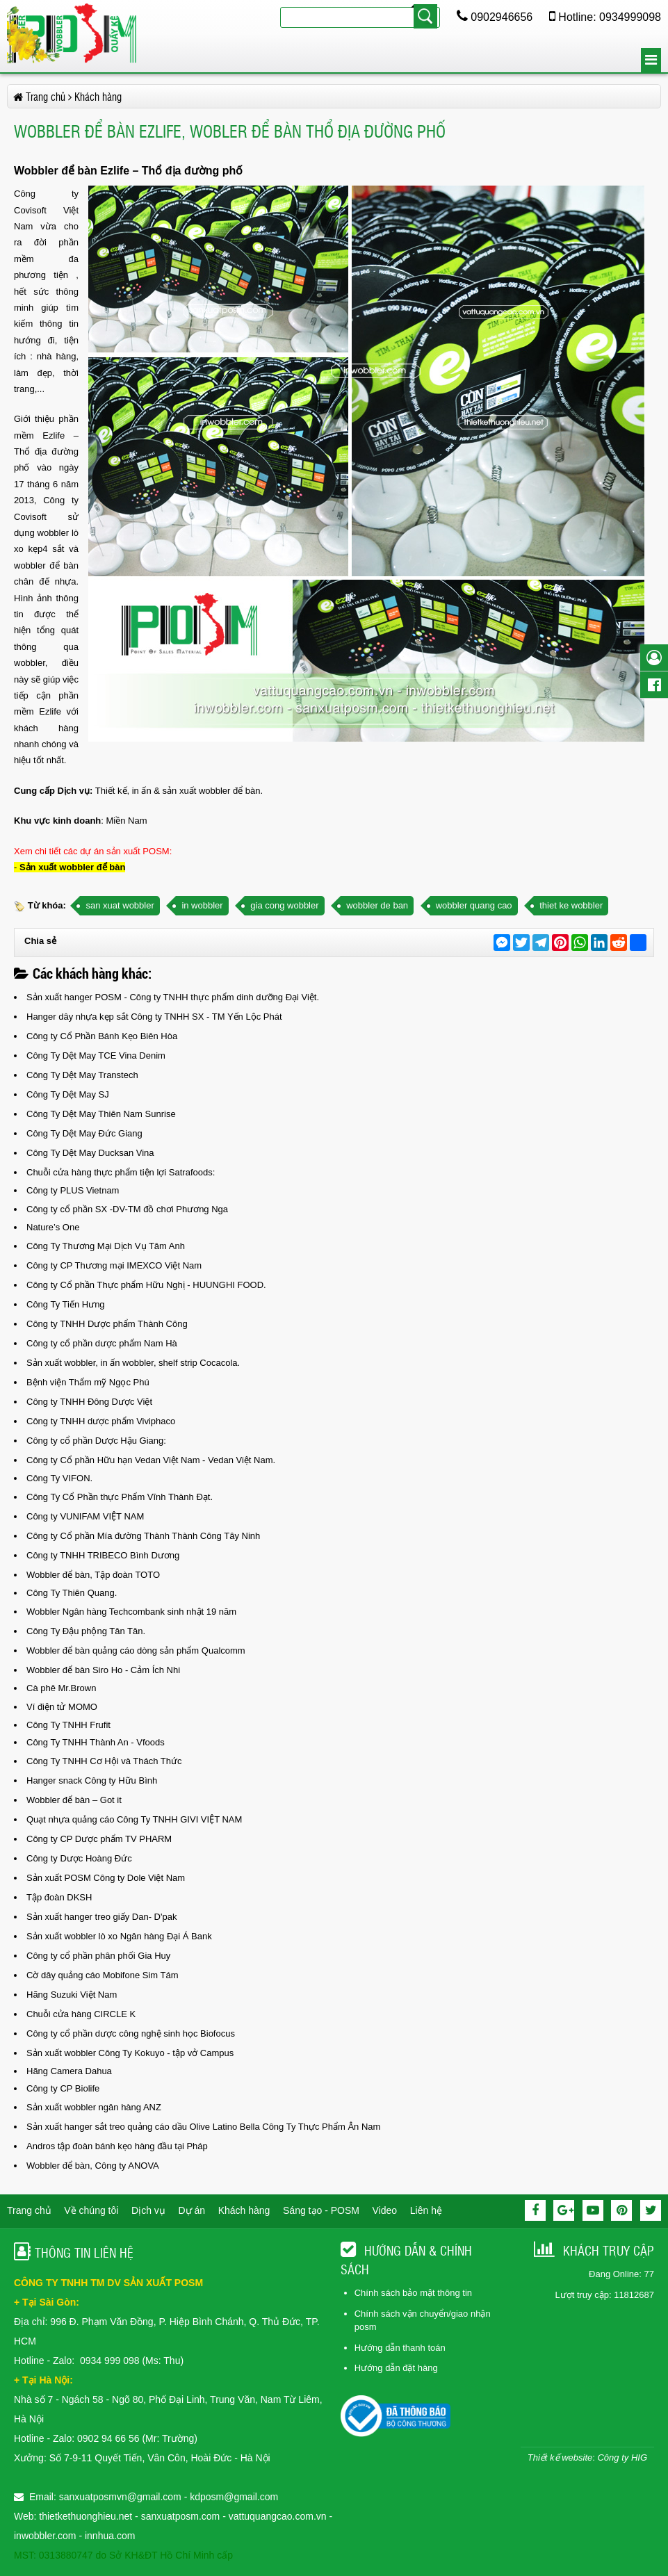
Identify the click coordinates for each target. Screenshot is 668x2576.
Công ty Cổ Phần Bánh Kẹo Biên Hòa (101, 1036)
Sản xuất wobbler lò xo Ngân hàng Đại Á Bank (119, 1936)
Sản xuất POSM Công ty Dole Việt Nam (105, 1878)
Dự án (191, 2210)
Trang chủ (29, 2210)
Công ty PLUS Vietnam (72, 1190)
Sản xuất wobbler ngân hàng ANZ (93, 2107)
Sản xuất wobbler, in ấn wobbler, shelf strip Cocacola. (133, 1363)
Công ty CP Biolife (62, 2088)
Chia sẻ (40, 941)
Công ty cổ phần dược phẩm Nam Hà (101, 1343)
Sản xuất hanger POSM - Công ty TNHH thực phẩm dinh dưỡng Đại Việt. (172, 997)
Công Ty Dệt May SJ (67, 1094)
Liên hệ (426, 2210)
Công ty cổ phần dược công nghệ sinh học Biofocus (130, 2033)
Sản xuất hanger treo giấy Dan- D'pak (101, 1916)
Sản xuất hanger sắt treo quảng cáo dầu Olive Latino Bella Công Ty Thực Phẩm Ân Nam (203, 2126)
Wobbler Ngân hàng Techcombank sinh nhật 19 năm (131, 1611)
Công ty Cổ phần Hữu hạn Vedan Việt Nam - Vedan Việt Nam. (150, 1460)
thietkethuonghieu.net (85, 2516)
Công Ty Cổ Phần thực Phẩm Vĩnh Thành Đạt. (119, 1497)
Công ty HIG (622, 2457)
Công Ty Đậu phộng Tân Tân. (85, 1631)
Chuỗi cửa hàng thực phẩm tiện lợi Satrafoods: (120, 1172)
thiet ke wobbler (571, 905)
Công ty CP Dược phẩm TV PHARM (99, 1839)
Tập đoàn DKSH (59, 1897)
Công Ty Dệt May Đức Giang (84, 1133)
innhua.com (110, 2535)
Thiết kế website (560, 2457)
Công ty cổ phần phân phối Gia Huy (98, 1955)
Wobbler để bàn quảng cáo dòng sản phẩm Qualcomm (135, 1650)
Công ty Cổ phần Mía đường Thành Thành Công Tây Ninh (143, 1536)
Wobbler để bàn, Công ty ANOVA (92, 2165)
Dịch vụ (148, 2210)
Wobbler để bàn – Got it (74, 1800)
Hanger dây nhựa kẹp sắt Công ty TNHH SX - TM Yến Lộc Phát (154, 1016)
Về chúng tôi (91, 2210)
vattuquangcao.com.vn (278, 2516)
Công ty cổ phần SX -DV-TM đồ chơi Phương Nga (127, 1209)
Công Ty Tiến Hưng (65, 1304)
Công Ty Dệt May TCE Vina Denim (95, 1055)
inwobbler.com (46, 2535)
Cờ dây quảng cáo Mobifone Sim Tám (102, 1975)
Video (385, 2210)
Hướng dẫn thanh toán (400, 2347)
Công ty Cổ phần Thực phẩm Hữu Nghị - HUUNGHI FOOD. (146, 1285)
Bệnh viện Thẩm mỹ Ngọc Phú (87, 1382)
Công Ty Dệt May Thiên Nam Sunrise (101, 1114)
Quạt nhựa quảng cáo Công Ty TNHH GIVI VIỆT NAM (134, 1819)
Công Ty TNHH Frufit (68, 1725)
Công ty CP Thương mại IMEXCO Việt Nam (114, 1265)
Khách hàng (244, 2210)
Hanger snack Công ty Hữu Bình (91, 1780)
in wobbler (201, 905)
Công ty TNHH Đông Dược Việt (89, 1401)
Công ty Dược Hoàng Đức (79, 1858)
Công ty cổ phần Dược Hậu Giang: (96, 1440)
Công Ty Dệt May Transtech (82, 1075)
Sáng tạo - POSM (321, 2210)
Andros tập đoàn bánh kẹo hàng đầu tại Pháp (117, 2146)
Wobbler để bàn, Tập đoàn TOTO (93, 1575)
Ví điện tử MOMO (61, 1707)
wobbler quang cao (474, 905)
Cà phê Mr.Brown (61, 1688)
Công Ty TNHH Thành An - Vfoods (95, 1742)
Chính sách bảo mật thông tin (413, 2293)
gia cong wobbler (284, 905)
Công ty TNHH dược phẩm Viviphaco (100, 1421)
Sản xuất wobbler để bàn (72, 867)
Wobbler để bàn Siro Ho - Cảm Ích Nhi (103, 1670)
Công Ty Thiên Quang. (71, 1593)
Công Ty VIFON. (59, 1478)
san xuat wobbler (119, 905)
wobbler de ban (377, 905)
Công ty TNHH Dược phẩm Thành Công (107, 1324)
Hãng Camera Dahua (69, 2071)
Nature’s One (52, 1227)
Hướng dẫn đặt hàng (396, 2368)
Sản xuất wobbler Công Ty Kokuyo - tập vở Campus (130, 2053)
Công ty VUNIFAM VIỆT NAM (85, 1516)
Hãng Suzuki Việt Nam (71, 1994)
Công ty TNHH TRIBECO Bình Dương (102, 1555)
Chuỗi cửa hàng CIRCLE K (81, 2014)
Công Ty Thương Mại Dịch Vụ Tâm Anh (105, 1246)
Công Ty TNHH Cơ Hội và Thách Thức (103, 1761)
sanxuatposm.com (180, 2516)
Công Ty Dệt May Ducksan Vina (90, 1153)
